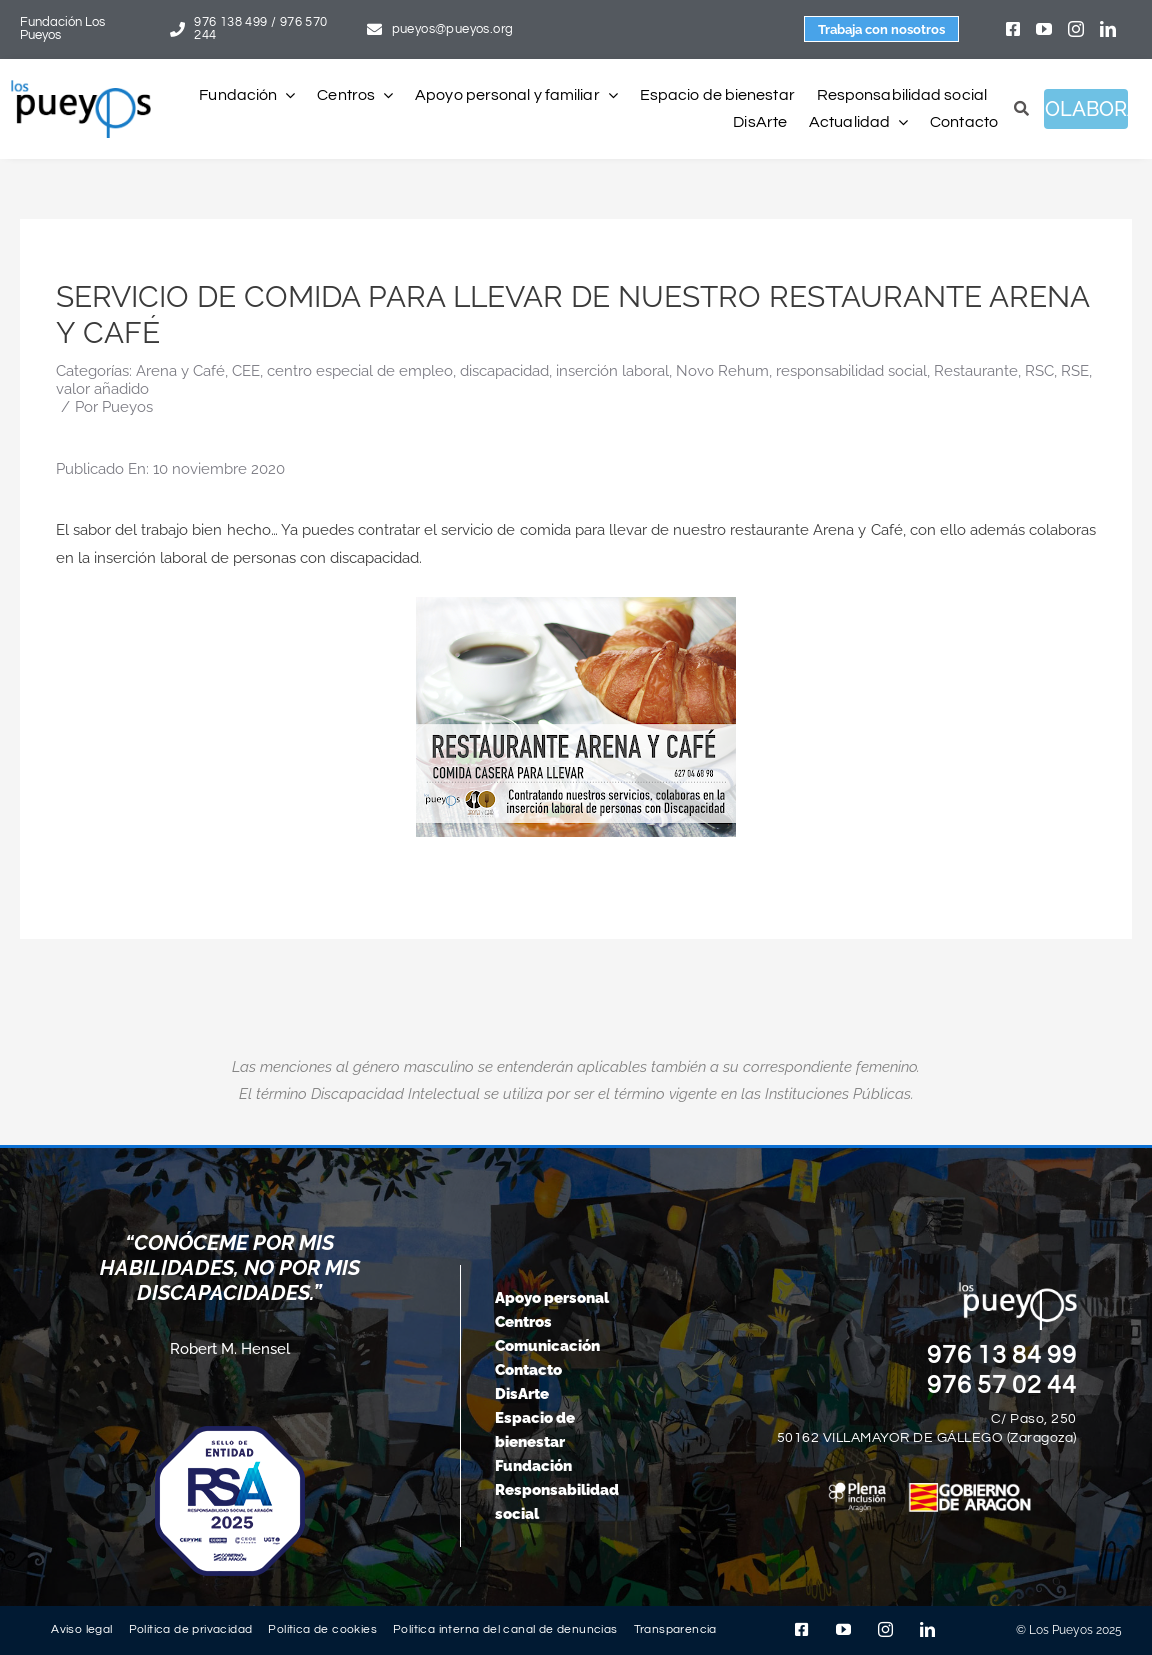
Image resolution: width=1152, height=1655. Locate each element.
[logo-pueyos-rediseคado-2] (81, 87)
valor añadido (102, 389)
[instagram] (1076, 29)
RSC (1039, 371)
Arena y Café (180, 371)
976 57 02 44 (1002, 1385)
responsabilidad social (851, 371)
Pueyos (127, 407)
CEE (246, 371)
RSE (1075, 371)
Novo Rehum (722, 371)
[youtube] (1044, 29)
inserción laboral (612, 371)
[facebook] (1013, 29)
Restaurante (976, 371)
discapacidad (504, 371)
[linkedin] (1108, 29)
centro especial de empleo (360, 371)
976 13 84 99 (1002, 1355)
